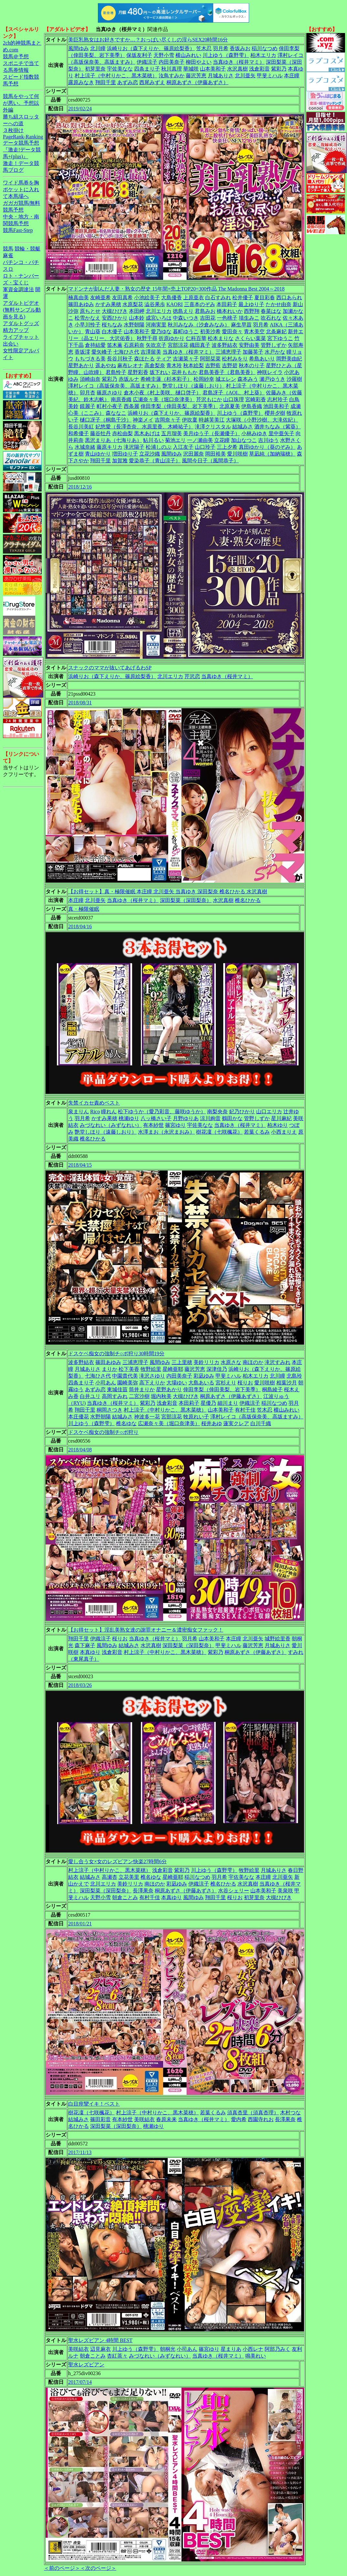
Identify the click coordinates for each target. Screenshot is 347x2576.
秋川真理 (171, 69)
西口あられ (289, 297)
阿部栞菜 (210, 358)
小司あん (105, 1382)
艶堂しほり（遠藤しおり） (194, 386)
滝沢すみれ (277, 1362)
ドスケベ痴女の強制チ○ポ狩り (103, 1432)
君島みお (205, 311)
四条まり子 (147, 69)
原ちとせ (90, 311)
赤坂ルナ (129, 379)
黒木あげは (147, 433)
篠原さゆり (109, 392)
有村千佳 (245, 1410)
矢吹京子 (156, 345)
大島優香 (171, 297)
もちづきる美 (90, 358)
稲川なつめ (265, 48)
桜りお (245, 1382)
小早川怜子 (87, 324)
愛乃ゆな (161, 331)
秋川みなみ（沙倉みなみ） (199, 324)
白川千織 (260, 1423)
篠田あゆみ (81, 304)
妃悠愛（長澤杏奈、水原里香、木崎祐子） (144, 426)
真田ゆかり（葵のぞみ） (267, 447)
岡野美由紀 (289, 358)
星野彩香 (138, 372)
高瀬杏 (109, 1877)
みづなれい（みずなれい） (111, 1125)
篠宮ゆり (175, 1125)
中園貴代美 (125, 1376)
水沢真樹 (237, 69)
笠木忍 (204, 48)
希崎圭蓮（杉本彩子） (166, 379)
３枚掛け (13, 130)
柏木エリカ (263, 55)
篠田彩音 (100, 2119)
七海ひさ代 (126, 352)
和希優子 (78, 433)
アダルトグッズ (21, 323)
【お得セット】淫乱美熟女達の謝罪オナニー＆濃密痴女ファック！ (145, 1630)
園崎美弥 (127, 1382)
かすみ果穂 (108, 304)
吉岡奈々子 (168, 420)
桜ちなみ (112, 324)
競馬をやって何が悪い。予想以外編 (21, 103)
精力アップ (16, 330)
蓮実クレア (236, 1423)
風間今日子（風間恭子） (210, 460)
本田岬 (136, 311)
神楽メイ (143, 420)
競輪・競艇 (27, 248)
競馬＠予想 (16, 56)
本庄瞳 (292, 75)
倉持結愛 (95, 345)
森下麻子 (85, 1645)
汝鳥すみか (171, 75)
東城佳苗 (117, 1389)
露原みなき (81, 82)
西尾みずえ (152, 82)
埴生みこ (249, 318)
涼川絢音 (210, 1118)
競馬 (8, 248)
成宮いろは (159, 318)
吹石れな (271, 318)
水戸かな (275, 352)
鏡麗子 (87, 406)
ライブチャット (21, 337)
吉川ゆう (268, 440)
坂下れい (160, 372)
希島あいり (262, 358)
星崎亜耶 (173, 1369)
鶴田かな (232, 1118)
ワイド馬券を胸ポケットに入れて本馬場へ (21, 189)
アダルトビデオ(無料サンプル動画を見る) (22, 309)
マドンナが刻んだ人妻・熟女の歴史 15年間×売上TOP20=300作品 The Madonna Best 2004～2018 (176, 289)
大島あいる (201, 1382)
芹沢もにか (209, 399)
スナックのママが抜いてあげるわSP (110, 667)
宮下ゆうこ (280, 338)
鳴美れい (255, 2356)
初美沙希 (210, 331)
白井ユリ (90, 1396)
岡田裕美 (215, 454)
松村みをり (235, 358)
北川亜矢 (245, 75)
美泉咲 (285, 1890)
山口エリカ (269, 1111)
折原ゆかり (171, 338)
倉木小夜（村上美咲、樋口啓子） (162, 392)
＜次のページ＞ (98, 2568)
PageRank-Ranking (23, 136)
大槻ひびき (115, 311)
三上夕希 (227, 447)
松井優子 (242, 297)
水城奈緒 (85, 447)
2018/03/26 (80, 1685)
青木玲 (174, 365)
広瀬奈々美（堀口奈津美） (164, 399)
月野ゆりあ (186, 1118)
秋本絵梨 (193, 365)
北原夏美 (229, 406)
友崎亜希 (100, 297)
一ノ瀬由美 (200, 440)
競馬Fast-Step (18, 230)
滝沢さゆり (152, 1376)
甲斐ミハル (270, 75)
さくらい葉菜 (250, 338)
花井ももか (184, 372)
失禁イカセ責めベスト (94, 1103)
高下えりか (152, 1382)
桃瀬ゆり (129, 1118)
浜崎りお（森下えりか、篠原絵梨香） (151, 48)
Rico (95, 1111)
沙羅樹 (294, 379)
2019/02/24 (80, 108)
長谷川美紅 (81, 426)
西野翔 (251, 311)
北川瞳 (98, 48)
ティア (164, 358)
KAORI (174, 304)
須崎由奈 (90, 379)
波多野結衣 (224, 345)
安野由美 (249, 345)
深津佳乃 (216, 1369)
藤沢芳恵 (196, 75)
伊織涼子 (147, 62)
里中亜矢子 (281, 433)
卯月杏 (87, 392)
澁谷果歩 (154, 304)
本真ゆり (90, 1652)
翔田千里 (105, 82)
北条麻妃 (276, 331)
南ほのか (253, 1362)
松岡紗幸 (204, 379)
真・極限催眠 (83, 909)
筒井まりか (142, 1389)
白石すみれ (218, 297)
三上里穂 (182, 1362)
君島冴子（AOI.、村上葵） (234, 392)
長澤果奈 (143, 1890)
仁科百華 (196, 338)
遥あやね (105, 365)
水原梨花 (132, 304)
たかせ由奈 (278, 304)
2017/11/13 (79, 2152)
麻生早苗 (241, 324)
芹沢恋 (192, 676)
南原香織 (121, 399)
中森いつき (186, 318)
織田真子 (200, 345)
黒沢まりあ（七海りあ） (113, 440)
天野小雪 (163, 55)
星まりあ (231, 2349)
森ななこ (116, 413)
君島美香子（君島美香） (227, 372)
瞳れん (109, 1111)
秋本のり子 (252, 365)
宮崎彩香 (255, 399)
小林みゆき (254, 433)
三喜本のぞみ (199, 304)
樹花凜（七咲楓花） (219, 1132)
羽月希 (220, 48)
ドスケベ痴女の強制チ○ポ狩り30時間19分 (116, 1353)
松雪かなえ (87, 318)
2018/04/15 (80, 1165)
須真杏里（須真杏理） (253, 2112)
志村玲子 (277, 399)
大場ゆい (176, 1382)
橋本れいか (230, 311)
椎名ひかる (248, 900)
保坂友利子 (139, 55)
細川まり (227, 1403)
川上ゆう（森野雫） (226, 55)
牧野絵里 (151, 1369)
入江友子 (183, 447)
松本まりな (221, 338)
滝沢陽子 (134, 447)
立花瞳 (222, 440)
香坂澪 (82, 352)
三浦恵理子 (228, 352)
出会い (10, 344)
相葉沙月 (286, 1382)
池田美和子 (276, 406)
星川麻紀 (281, 1118)
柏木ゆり (277, 1125)
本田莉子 (226, 304)
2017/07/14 (80, 2382)
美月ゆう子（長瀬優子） (211, 433)
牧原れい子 (196, 1416)
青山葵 (92, 331)
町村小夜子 (109, 406)
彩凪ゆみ (204, 1376)
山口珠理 (233, 399)
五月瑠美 (171, 433)
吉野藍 (213, 365)
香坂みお (240, 48)
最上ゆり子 (251, 304)
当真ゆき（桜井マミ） (239, 62)
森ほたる (144, 358)
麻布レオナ (130, 365)
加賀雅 (120, 460)
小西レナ (253, 2349)
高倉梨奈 (154, 365)
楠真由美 (78, 297)
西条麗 (131, 406)
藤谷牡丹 (100, 433)
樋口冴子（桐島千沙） (105, 420)
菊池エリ (175, 440)
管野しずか (274, 345)
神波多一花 (147, 1416)
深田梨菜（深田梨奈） (186, 900)
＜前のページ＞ (62, 2568)
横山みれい (188, 55)
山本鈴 (136, 318)
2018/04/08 (80, 1449)
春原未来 (166, 2119)
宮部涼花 (178, 345)
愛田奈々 (232, 331)
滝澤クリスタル (213, 426)
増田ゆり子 (125, 454)
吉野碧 (229, 365)
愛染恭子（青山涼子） (155, 460)
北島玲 (294, 1376)
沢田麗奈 (193, 454)
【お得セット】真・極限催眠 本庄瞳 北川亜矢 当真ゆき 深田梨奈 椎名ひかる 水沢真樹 (167, 891)
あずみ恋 (127, 82)
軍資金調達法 (18, 289)
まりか (109, 1369)
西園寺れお (261, 2119)
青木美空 (254, 331)
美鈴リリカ (206, 1362)
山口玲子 (205, 447)
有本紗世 (153, 1125)
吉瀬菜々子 (186, 358)
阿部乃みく (277, 2349)
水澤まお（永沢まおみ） (166, 1132)
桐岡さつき (109, 1410)
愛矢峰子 (101, 352)
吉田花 (208, 318)
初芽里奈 (95, 69)
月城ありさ (221, 75)
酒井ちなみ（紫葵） (277, 426)
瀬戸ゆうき (272, 379)
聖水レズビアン (86, 2364)
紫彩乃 (279, 69)
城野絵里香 (277, 1638)
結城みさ (242, 426)
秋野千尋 (147, 338)
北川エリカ (159, 311)
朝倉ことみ (125, 1897)
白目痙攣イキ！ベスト (94, 2104)
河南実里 (156, 324)
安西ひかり (115, 318)
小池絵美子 (147, 297)
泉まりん (78, 1111)
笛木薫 (114, 345)
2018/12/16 (80, 487)
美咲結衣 (144, 2119)
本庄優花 (78, 1416)
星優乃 (208, 1403)
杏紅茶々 (117, 2356)
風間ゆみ (78, 48)
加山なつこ (244, 440)
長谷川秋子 (120, 358)
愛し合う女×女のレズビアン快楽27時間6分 (117, 1861)
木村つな (290, 2112)
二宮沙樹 (139, 1396)
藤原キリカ (109, 447)
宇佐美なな (120, 69)
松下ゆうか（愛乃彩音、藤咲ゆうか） (162, 1111)
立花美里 (129, 1877)
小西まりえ (284, 1132)
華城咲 (191, 69)
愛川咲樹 (237, 454)
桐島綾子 (272, 1389)
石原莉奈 (134, 345)
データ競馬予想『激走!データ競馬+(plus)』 (22, 149)
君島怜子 (116, 372)
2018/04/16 (80, 926)
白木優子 (112, 331)
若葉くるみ (257, 1132)
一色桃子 (227, 318)
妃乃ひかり (242, 1111)
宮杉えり (226, 1382)
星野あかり (81, 365)
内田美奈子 (171, 62)
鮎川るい (153, 440)
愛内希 (239, 2119)
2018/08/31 (80, 702)
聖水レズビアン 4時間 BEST (100, 2340)
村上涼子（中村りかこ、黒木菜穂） (116, 75)
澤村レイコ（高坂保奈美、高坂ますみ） (114, 386)
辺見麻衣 (100, 2349)
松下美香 (129, 1369)
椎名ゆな (126, 1423)
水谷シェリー (233, 1890)
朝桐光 (167, 2349)
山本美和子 (213, 69)
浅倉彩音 (259, 69)
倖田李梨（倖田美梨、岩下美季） (179, 406)
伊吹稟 (189, 420)
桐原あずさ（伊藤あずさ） (197, 82)
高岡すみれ (115, 1396)
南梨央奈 (217, 1111)
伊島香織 (251, 406)
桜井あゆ (211, 1423)
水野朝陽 (134, 324)
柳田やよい (199, 62)
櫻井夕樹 (275, 413)
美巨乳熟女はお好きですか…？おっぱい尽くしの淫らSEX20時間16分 (148, 39)
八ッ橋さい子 (156, 1118)
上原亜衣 (193, 297)
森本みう (247, 379)
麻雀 (8, 255)
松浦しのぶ (159, 447)
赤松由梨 (122, 433)
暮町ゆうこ (186, 331)
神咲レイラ (270, 372)
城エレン (226, 379)
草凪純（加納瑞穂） (272, 454)
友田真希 (122, 297)
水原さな (231, 1362)
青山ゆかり (98, 454)
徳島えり (183, 311)
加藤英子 (253, 352)
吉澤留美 (151, 352)
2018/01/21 (80, 1923)
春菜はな (271, 311)
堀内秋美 (161, 1396)
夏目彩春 (264, 297)
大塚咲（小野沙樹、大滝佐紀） (262, 420)
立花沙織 (149, 454)
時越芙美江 (212, 420)
